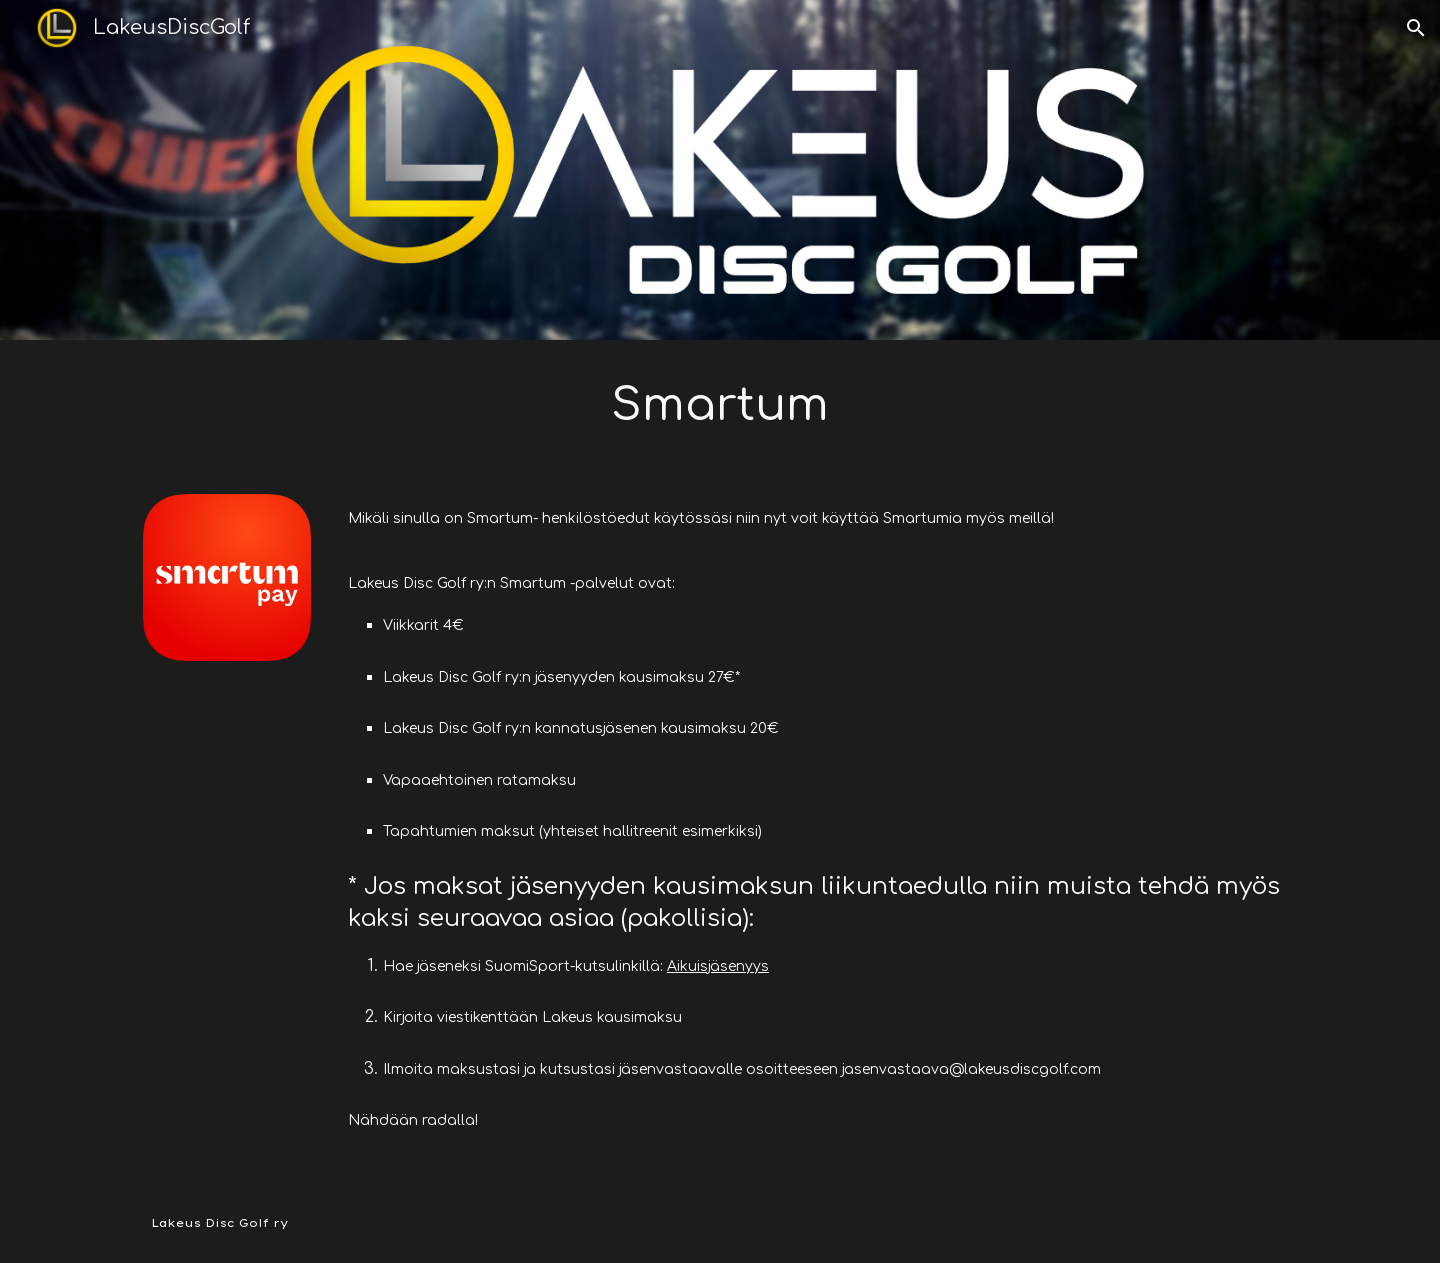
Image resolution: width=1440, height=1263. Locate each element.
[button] (1416, 28)
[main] (720, 405)
